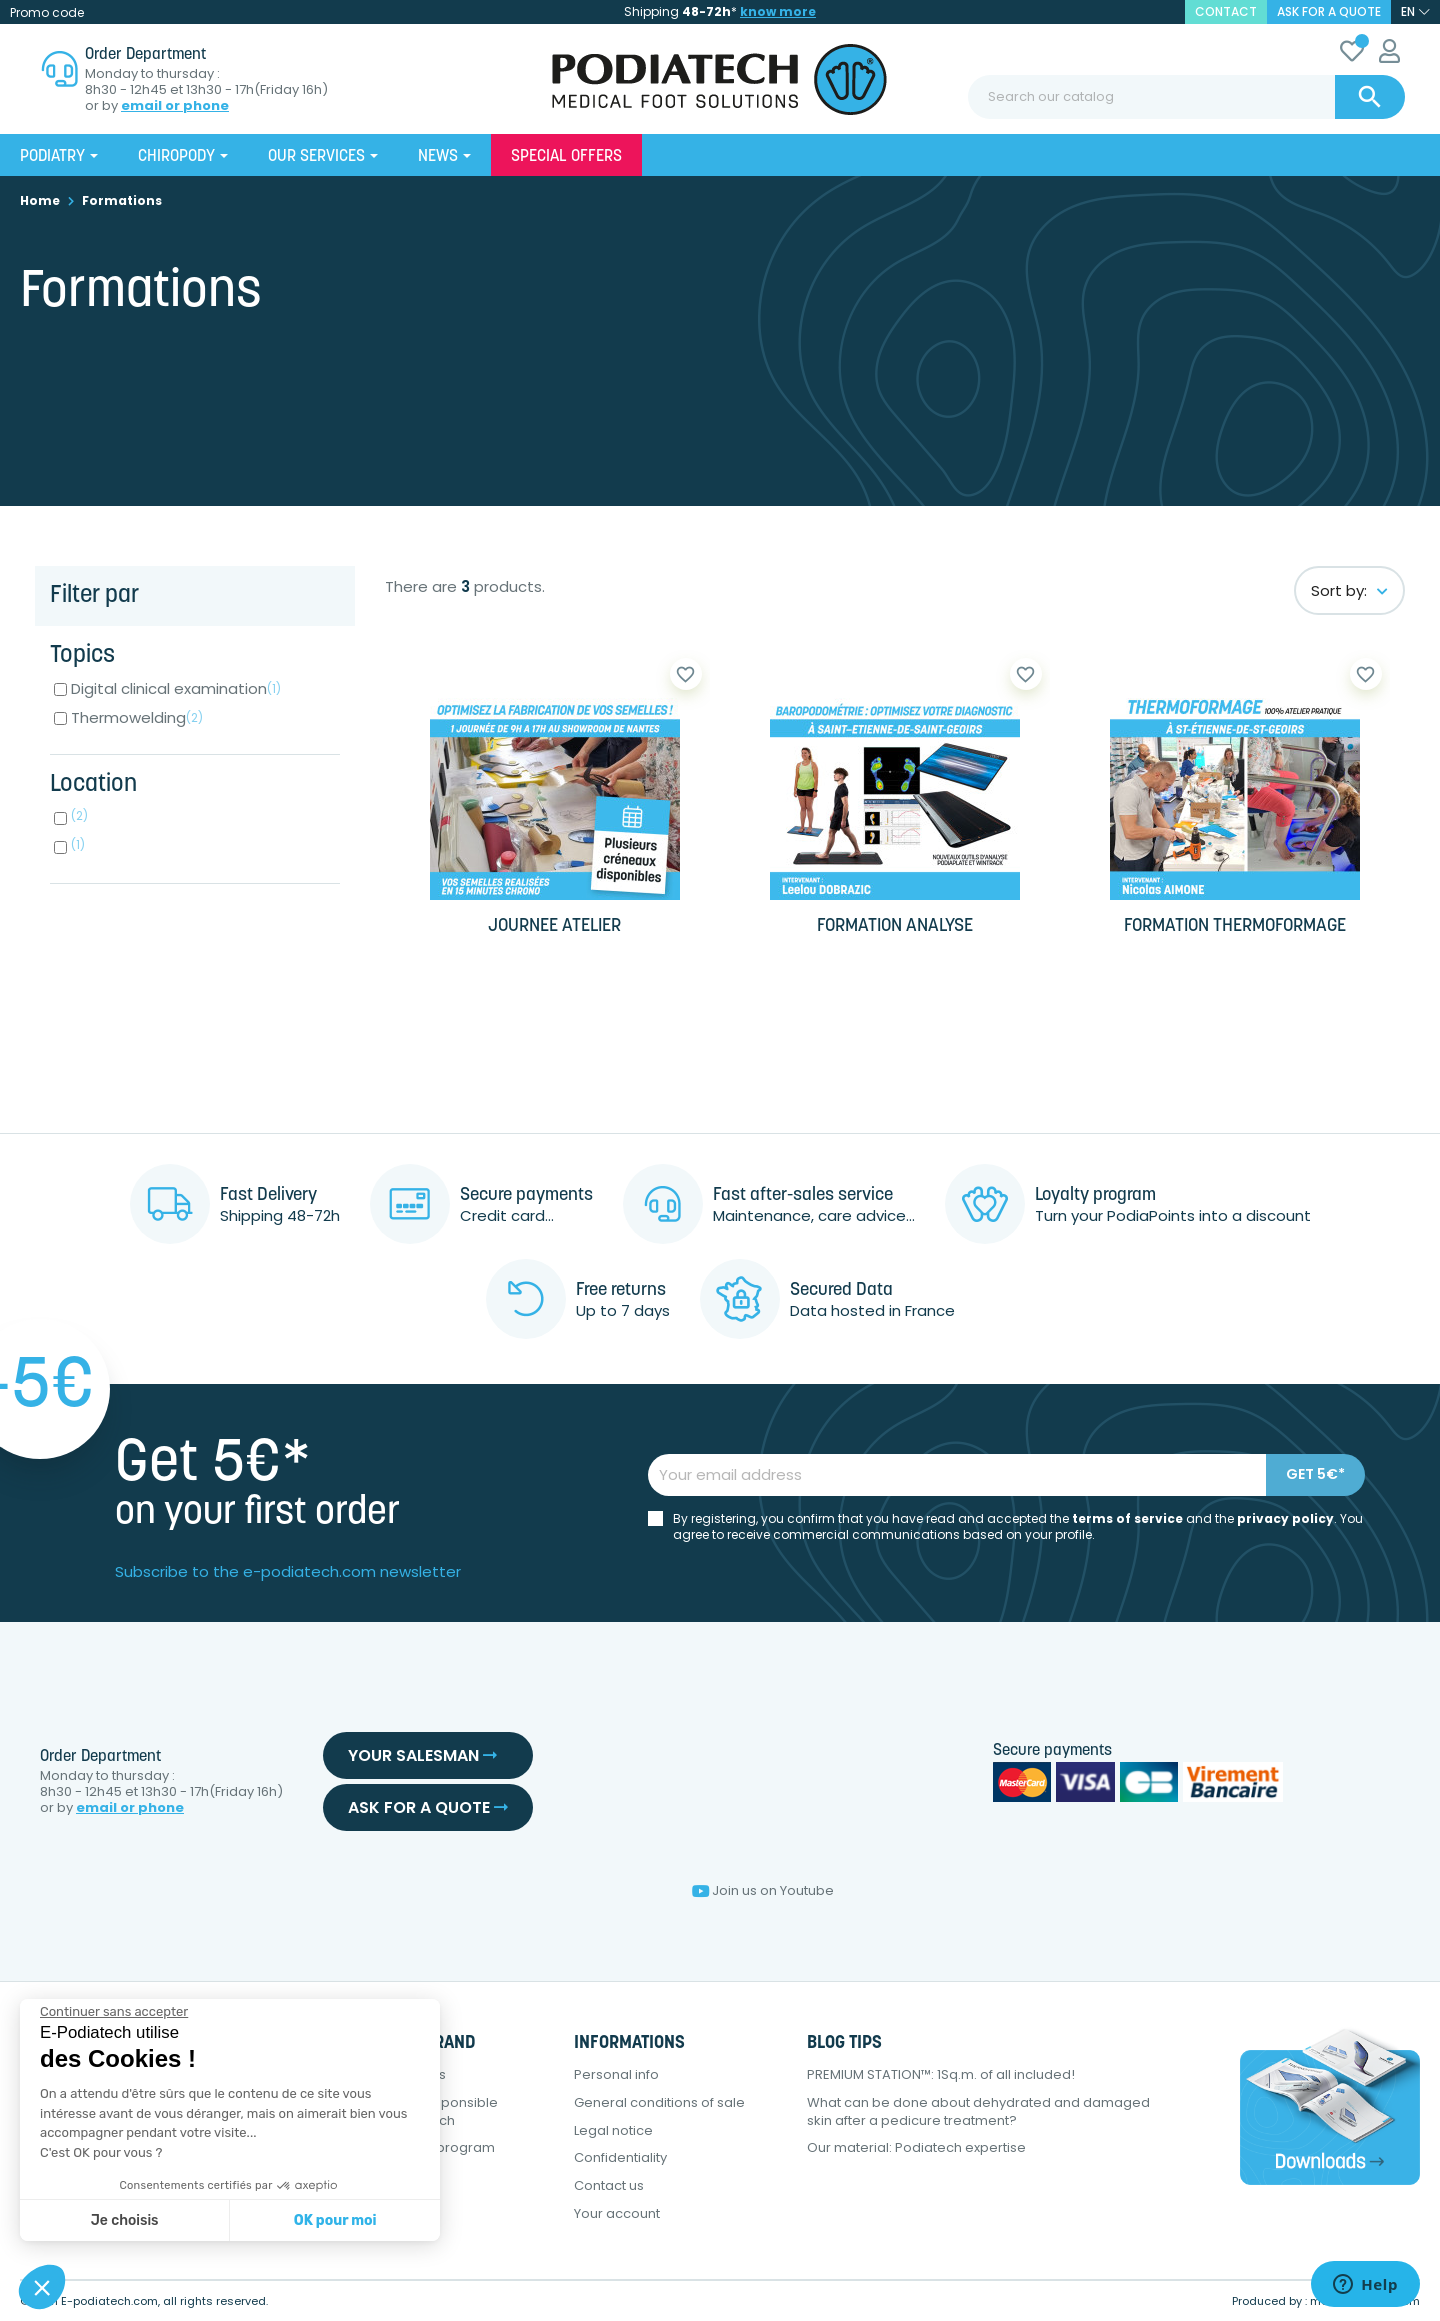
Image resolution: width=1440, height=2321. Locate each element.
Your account (617, 2213)
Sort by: (1349, 590)
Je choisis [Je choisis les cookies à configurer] (125, 2220)
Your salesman (422, 1755)
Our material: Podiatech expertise (916, 2147)
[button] (42, 2287)
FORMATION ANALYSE (895, 926)
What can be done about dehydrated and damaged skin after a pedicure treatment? (978, 2111)
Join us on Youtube (763, 1890)
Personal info (616, 2074)
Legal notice (613, 2130)
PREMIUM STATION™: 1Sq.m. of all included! (941, 2074)
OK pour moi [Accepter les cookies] (335, 2220)
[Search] (1186, 97)
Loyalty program (442, 2147)
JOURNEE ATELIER (554, 926)
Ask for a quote (1329, 11)
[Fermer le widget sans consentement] (114, 2012)
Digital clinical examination (176, 688)
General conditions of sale (659, 2102)
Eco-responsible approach (443, 2111)
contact (1226, 11)
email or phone (175, 106)
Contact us (609, 2185)
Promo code (47, 12)
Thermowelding (137, 717)
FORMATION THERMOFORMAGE (1235, 926)
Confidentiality (620, 2157)
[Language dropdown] (1415, 12)
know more (778, 11)
